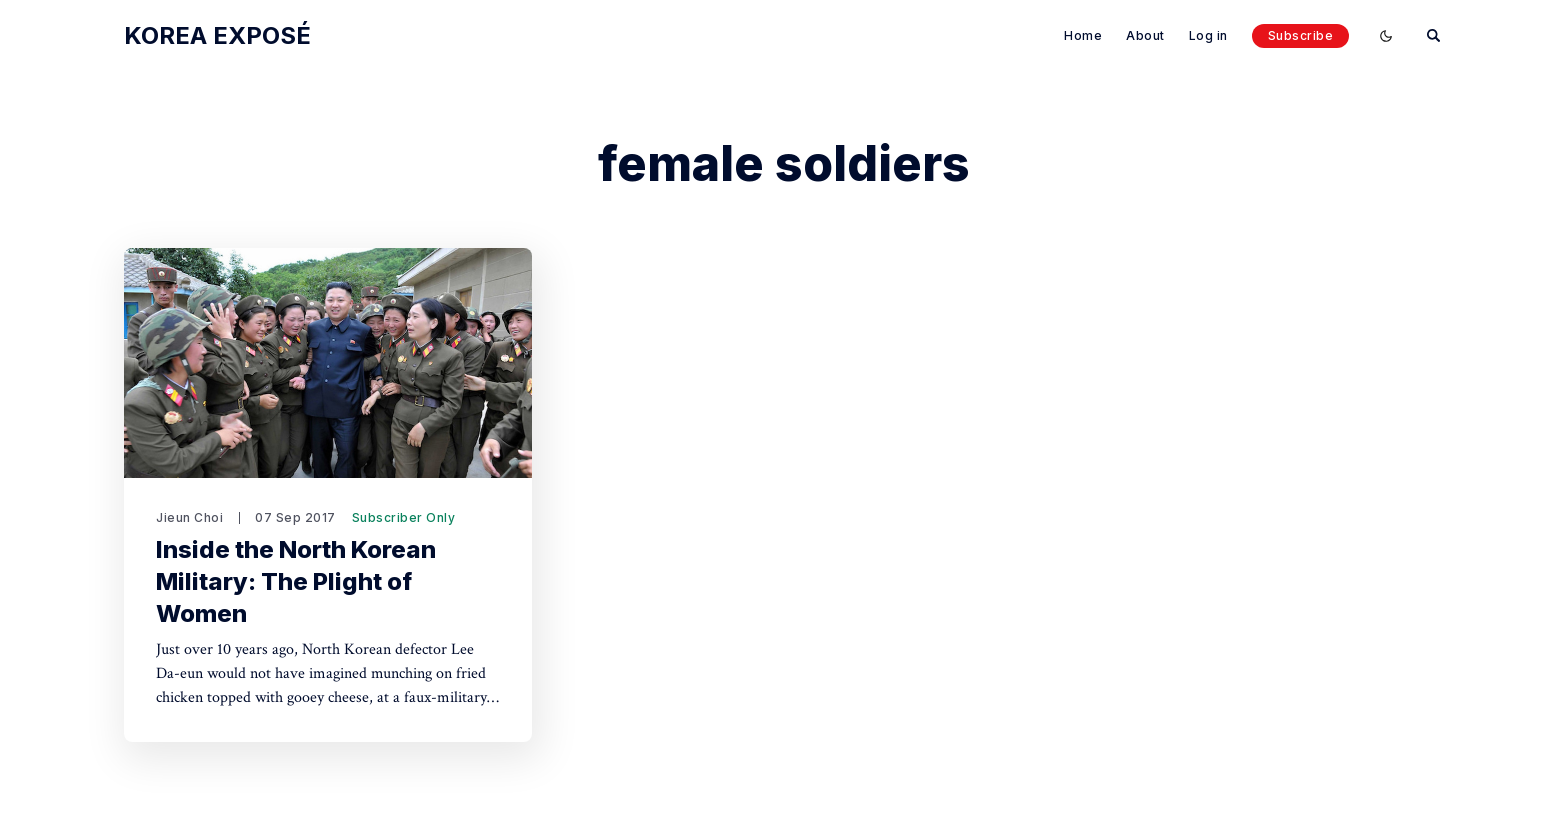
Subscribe (1301, 35)
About (1145, 35)
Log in (1208, 35)
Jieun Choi (189, 517)
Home (1083, 35)
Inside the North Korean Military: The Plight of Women (296, 581)
